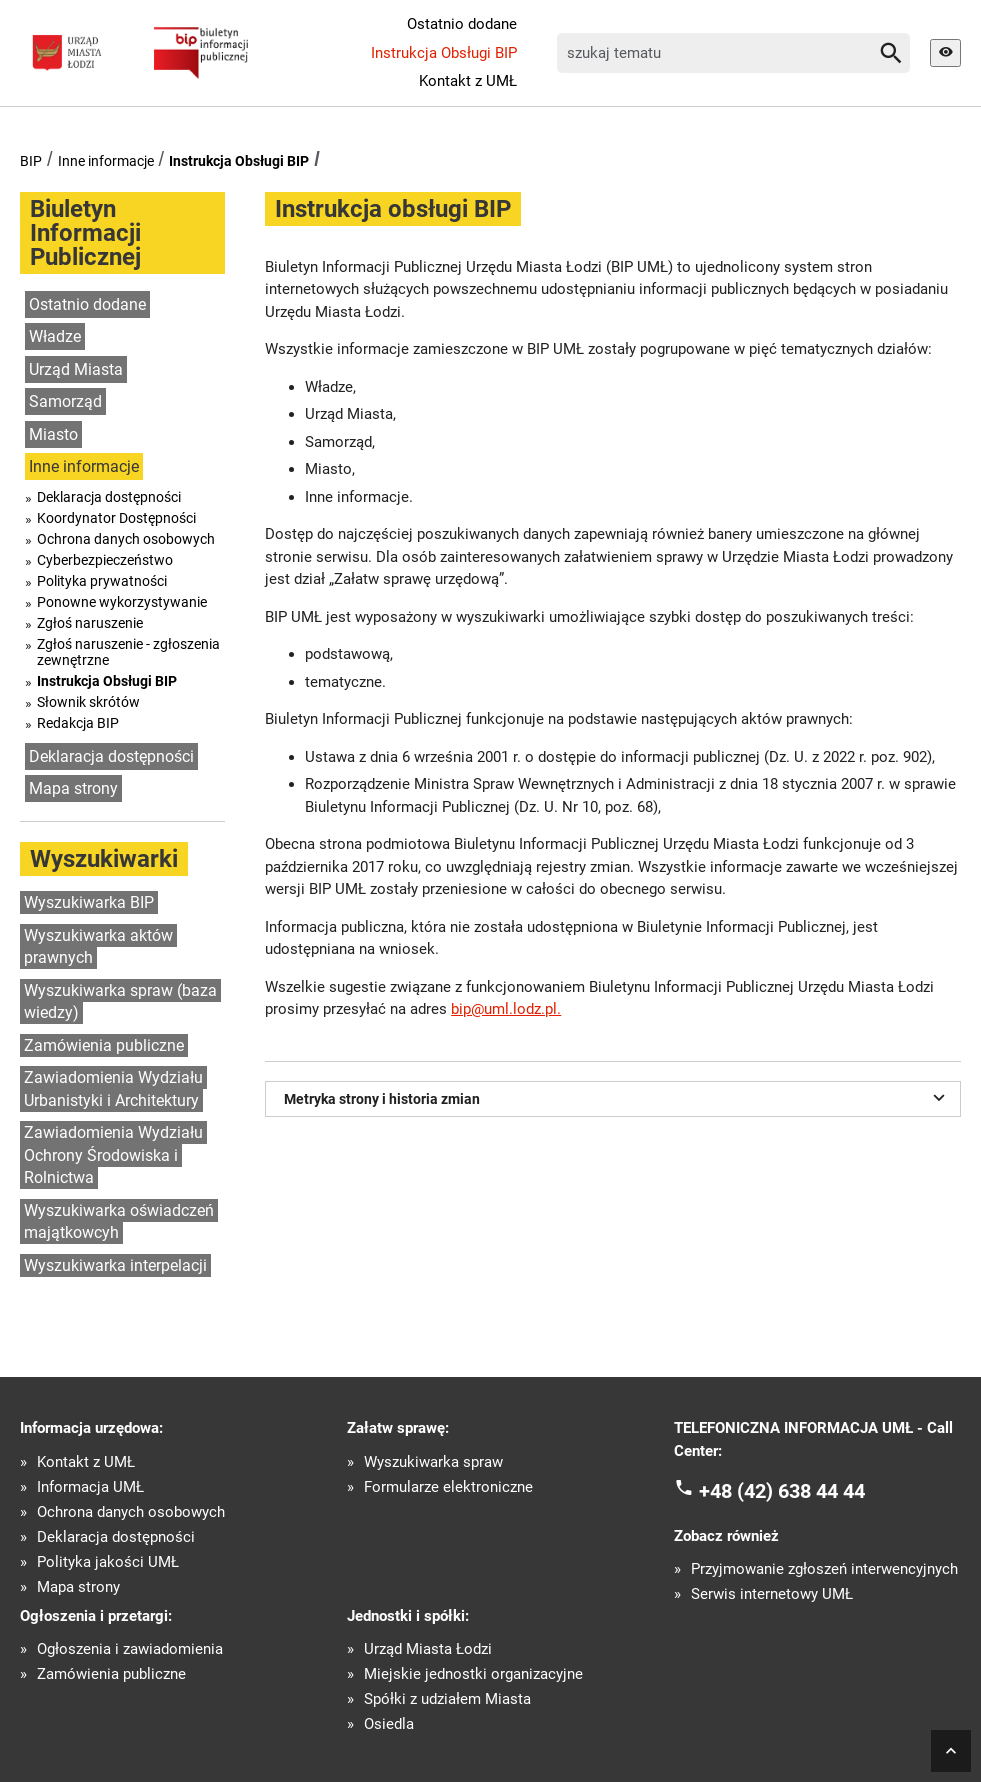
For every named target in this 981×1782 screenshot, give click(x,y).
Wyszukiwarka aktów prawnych (98, 947)
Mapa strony (73, 788)
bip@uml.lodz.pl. (506, 1009)
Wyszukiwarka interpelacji (115, 1265)
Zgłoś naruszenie (90, 623)
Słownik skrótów (88, 702)
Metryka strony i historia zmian (617, 1097)
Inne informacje (106, 161)
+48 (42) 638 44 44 (782, 1491)
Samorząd (65, 401)
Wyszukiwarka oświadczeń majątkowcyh (119, 1222)
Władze (55, 336)
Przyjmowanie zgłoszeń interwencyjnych (824, 1569)
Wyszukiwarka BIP (89, 902)
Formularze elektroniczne (448, 1487)
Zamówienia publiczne (104, 1045)
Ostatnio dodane (462, 24)
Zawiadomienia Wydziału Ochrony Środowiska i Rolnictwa (113, 1155)
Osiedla (389, 1724)
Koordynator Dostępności (116, 518)
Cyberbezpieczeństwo (105, 560)
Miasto (53, 434)
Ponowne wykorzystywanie (122, 602)
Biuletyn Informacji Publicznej (85, 233)
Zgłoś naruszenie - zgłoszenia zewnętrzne (128, 652)
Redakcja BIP (78, 723)
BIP (31, 161)
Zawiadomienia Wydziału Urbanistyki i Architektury (113, 1089)
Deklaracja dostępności (109, 497)
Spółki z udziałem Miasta (447, 1699)
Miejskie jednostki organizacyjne (473, 1674)
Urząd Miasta (76, 369)
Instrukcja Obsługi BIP (444, 53)
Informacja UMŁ (90, 1487)
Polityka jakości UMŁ (108, 1562)
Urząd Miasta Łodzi (428, 1649)
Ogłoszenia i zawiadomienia (130, 1649)
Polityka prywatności (102, 581)
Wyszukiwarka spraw (433, 1462)
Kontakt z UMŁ (468, 81)
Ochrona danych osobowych (126, 539)
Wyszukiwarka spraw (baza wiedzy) (120, 1002)
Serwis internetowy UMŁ (772, 1594)
